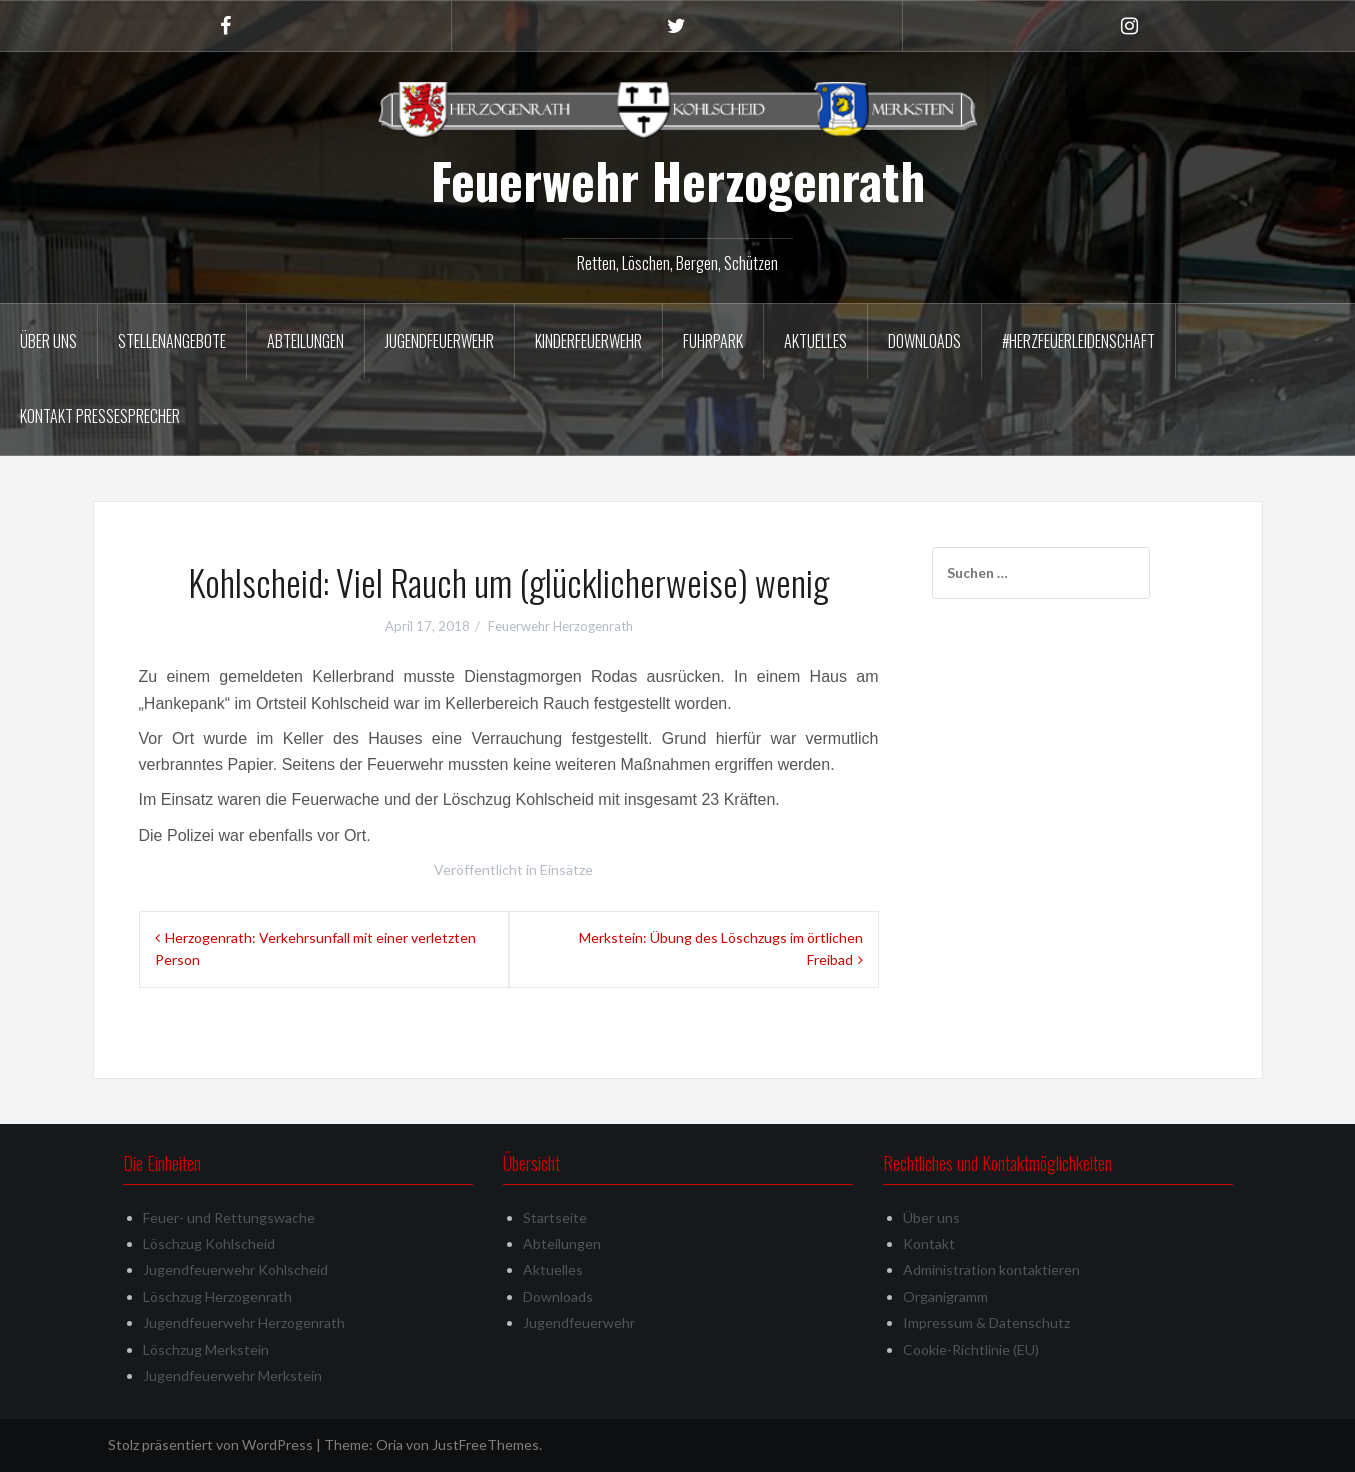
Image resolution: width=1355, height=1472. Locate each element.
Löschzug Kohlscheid (209, 1243)
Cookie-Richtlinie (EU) (971, 1349)
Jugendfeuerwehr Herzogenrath (244, 1322)
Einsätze (566, 869)
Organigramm (945, 1296)
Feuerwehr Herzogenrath (678, 180)
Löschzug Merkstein (206, 1349)
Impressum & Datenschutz (986, 1322)
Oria (389, 1444)
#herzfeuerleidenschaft (1078, 341)
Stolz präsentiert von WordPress (210, 1444)
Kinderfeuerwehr (588, 341)
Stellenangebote (172, 341)
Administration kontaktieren (991, 1269)
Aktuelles (815, 341)
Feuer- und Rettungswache (229, 1217)
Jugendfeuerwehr (439, 341)
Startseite (555, 1217)
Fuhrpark (713, 341)
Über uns (48, 341)
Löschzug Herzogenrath (217, 1296)
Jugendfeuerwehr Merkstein (232, 1375)
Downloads (924, 341)
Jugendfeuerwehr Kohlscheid (235, 1269)
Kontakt (929, 1243)
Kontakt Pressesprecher (100, 416)
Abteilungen (305, 341)
